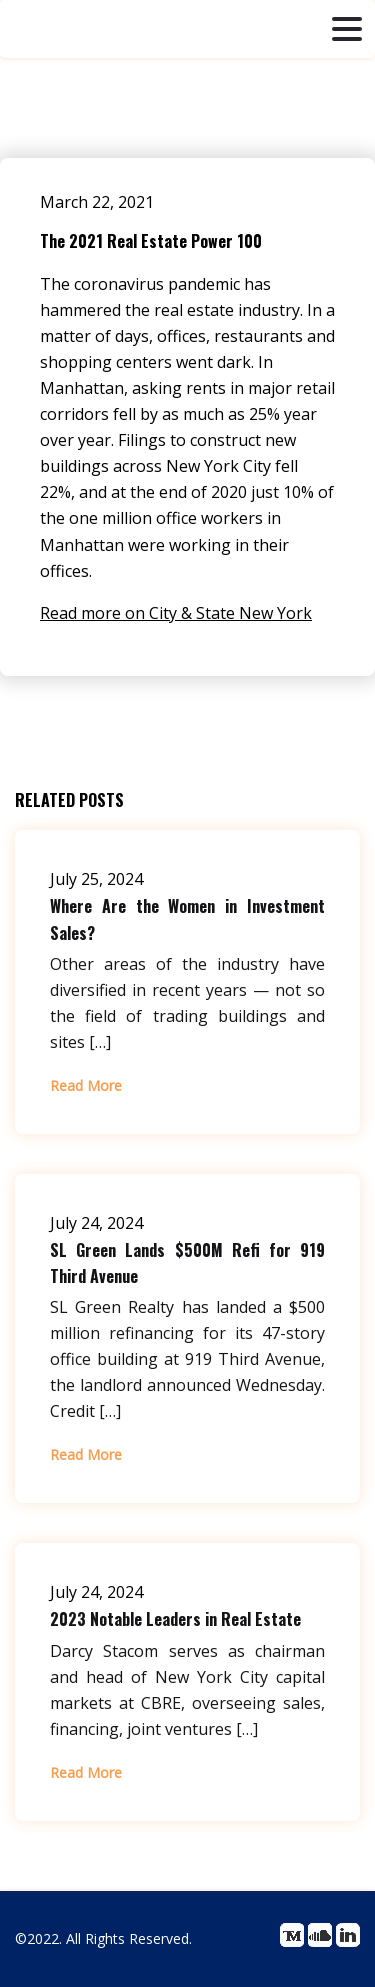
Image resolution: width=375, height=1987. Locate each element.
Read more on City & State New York (176, 613)
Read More (86, 1085)
